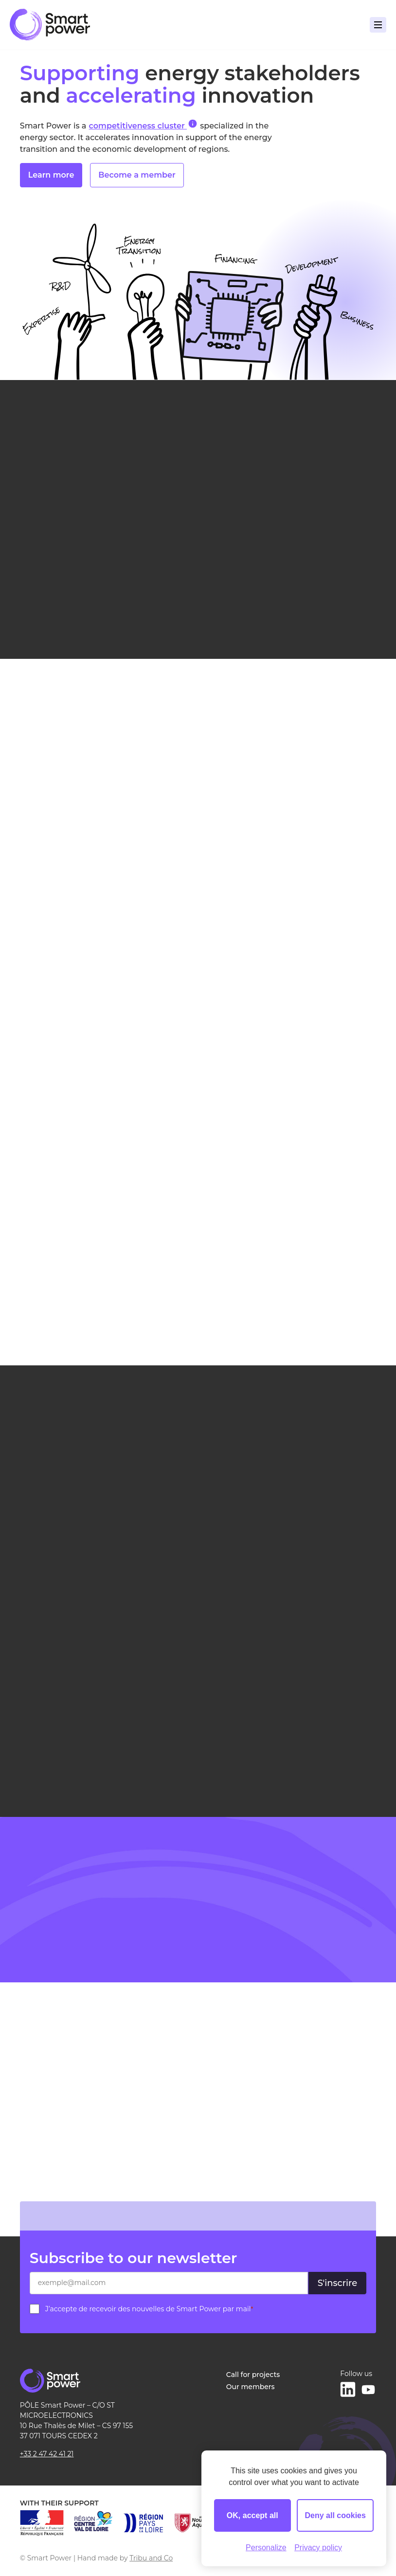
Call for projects (253, 2374)
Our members (250, 2386)
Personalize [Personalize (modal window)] (266, 2547)
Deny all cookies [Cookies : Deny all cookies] (335, 2515)
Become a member (136, 177)
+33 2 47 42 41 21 (47, 2453)
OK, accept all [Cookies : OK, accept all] (252, 2515)
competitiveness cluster (143, 125)
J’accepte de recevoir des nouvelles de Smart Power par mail (149, 2308)
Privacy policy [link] (318, 2547)
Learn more (51, 177)
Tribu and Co (151, 2558)
